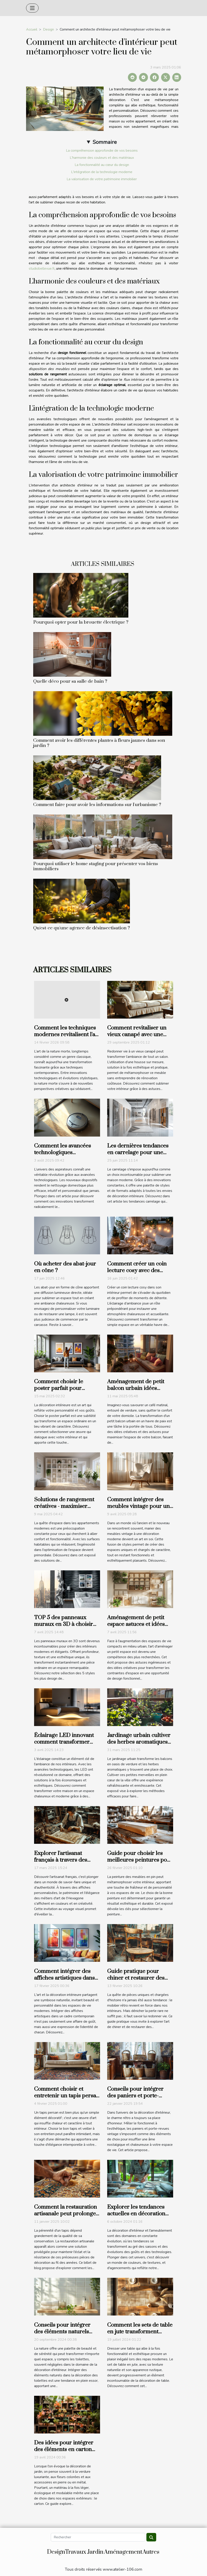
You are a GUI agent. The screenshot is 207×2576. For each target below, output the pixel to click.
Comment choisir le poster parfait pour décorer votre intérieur (63, 1388)
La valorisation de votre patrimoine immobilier (102, 179)
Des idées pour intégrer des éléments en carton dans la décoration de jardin (63, 2452)
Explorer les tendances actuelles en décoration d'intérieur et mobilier (136, 2214)
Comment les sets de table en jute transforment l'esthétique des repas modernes (139, 2335)
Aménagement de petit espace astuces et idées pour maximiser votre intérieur (136, 1627)
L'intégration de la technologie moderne (101, 172)
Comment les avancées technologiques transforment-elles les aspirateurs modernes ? (63, 1155)
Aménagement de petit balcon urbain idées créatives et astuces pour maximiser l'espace (138, 1391)
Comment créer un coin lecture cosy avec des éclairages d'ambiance (137, 1270)
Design (48, 29)
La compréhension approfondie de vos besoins (102, 150)
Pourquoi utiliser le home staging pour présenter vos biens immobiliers (95, 866)
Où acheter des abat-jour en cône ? (65, 1267)
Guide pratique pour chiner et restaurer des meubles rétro (135, 1978)
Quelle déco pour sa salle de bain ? (70, 681)
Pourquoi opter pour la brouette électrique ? (80, 622)
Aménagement (123, 2552)
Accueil (31, 29)
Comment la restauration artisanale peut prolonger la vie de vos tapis (66, 2214)
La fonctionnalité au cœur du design (102, 164)
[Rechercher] (98, 2537)
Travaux (75, 2552)
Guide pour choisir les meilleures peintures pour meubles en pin (140, 1860)
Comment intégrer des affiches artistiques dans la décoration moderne (64, 1978)
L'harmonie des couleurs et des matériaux (102, 157)
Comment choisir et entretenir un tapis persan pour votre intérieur (66, 2096)
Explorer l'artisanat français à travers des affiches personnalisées (63, 1860)
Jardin (95, 2552)
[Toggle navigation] (32, 8)
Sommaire (104, 142)
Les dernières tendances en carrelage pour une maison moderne (137, 1152)
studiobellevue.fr (42, 268)
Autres (151, 2552)
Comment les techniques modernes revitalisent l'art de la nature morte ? (66, 1034)
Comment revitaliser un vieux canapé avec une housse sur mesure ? (136, 1034)
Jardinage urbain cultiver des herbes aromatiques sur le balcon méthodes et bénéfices (139, 1745)
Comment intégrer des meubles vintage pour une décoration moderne (140, 1506)
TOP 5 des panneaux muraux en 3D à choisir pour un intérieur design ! (66, 1624)
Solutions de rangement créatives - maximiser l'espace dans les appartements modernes (65, 1509)
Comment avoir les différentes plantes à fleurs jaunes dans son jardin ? (99, 743)
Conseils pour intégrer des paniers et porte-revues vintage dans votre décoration (139, 2099)
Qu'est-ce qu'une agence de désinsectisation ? (81, 928)
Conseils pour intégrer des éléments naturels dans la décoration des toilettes (62, 2335)
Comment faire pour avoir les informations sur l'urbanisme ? (97, 805)
